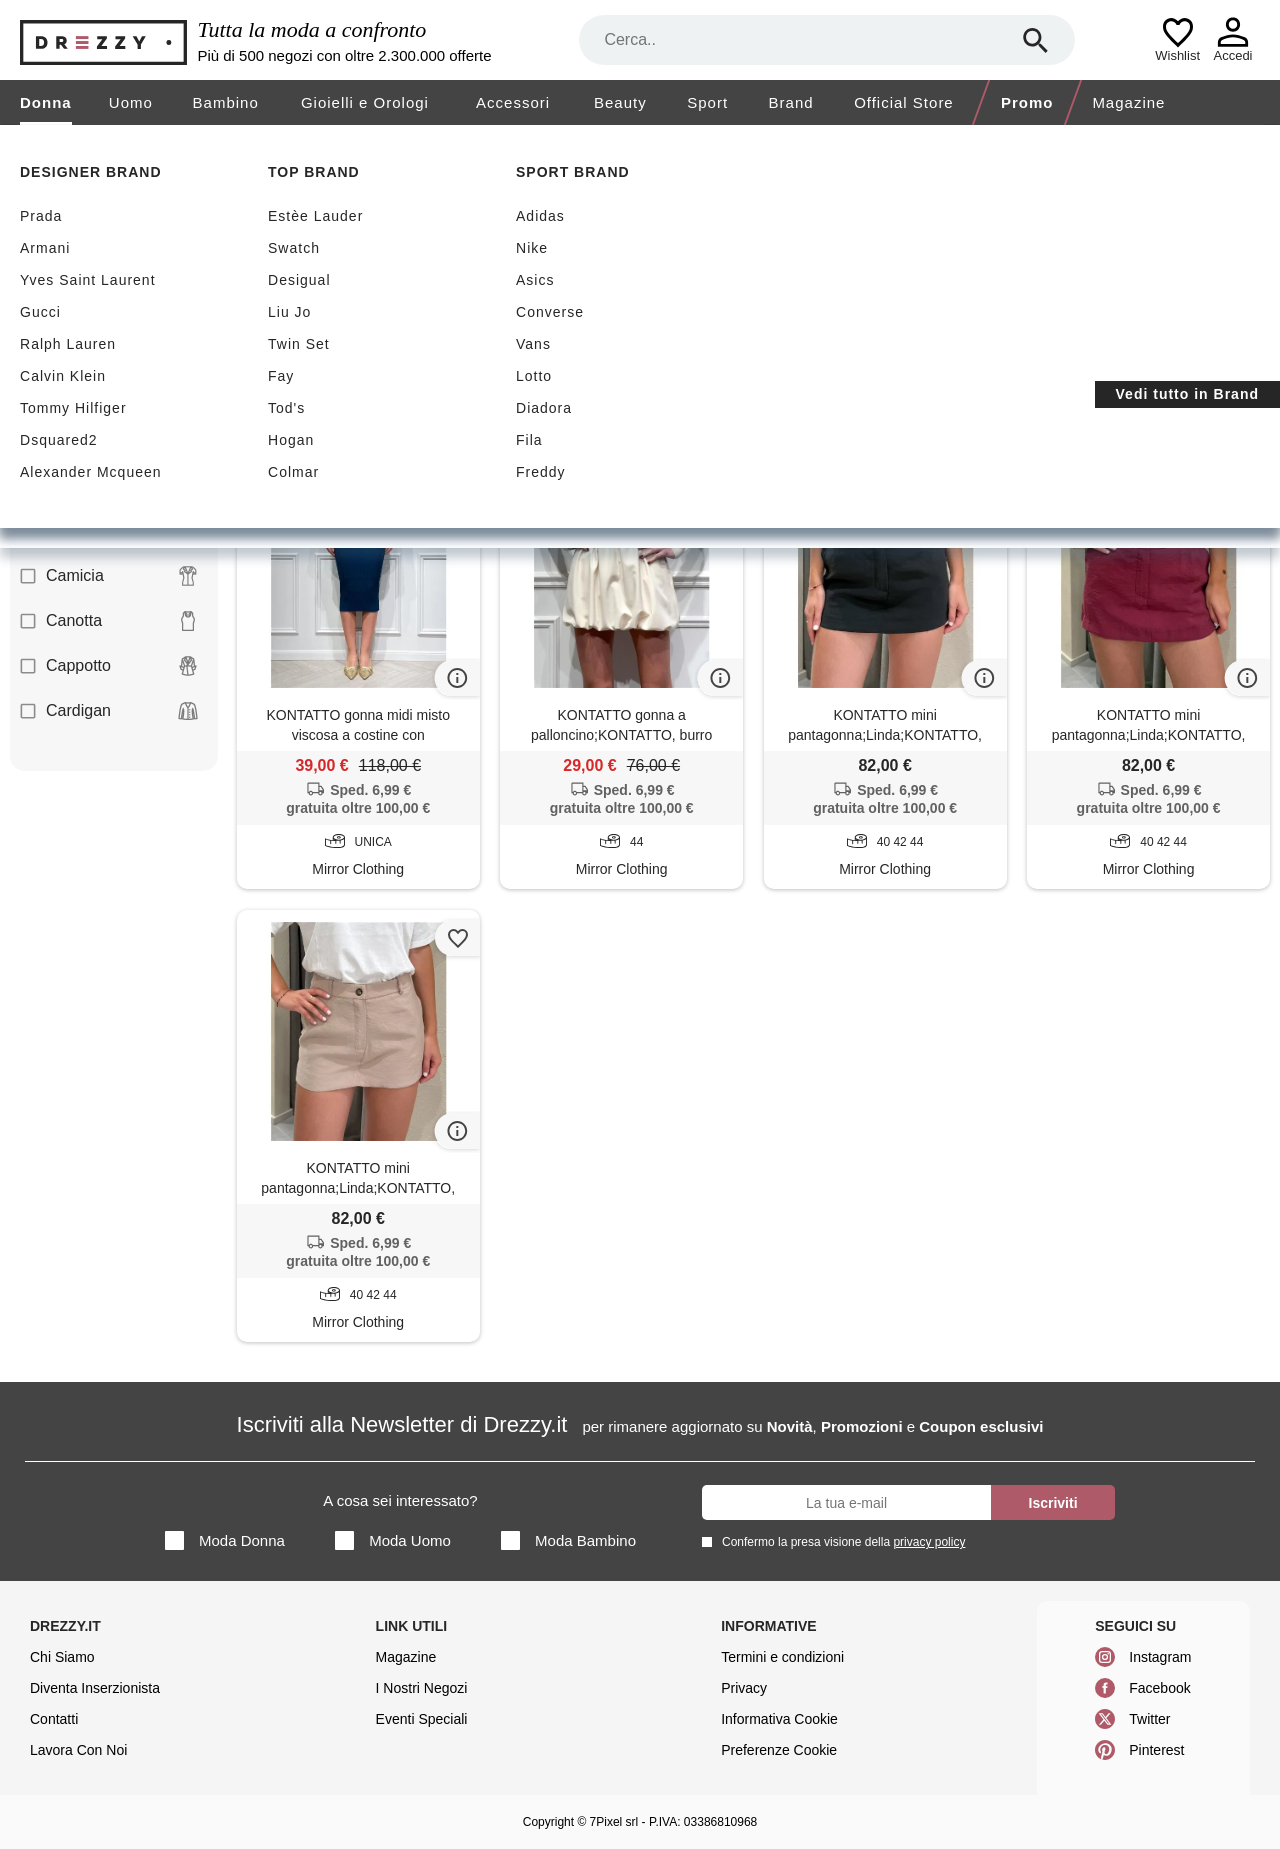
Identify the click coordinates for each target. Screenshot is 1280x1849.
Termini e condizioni (782, 1657)
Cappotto (109, 666)
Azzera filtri (491, 368)
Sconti (293, 271)
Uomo (131, 102)
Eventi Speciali (422, 1719)
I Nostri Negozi (422, 1688)
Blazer (109, 441)
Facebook (1159, 1688)
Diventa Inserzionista (95, 1688)
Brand (791, 102)
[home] (17, 144)
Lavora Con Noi (78, 1750)
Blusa (109, 486)
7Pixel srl (614, 1822)
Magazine (1128, 102)
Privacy (744, 1688)
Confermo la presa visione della (840, 1541)
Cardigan (109, 711)
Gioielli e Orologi (365, 102)
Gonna (286, 369)
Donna (46, 102)
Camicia (109, 576)
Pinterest (1156, 1750)
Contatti (54, 1719)
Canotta (109, 621)
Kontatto (391, 369)
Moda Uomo (393, 1540)
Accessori (513, 102)
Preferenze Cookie (779, 1750)
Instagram (1160, 1657)
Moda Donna (225, 1540)
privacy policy (929, 1542)
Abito (109, 396)
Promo (1027, 102)
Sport (707, 102)
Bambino (226, 102)
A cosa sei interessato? (400, 1500)
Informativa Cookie (779, 1719)
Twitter (1149, 1719)
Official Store (904, 102)
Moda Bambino (568, 1540)
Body (109, 531)
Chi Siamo (62, 1657)
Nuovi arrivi (427, 271)
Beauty (620, 102)
